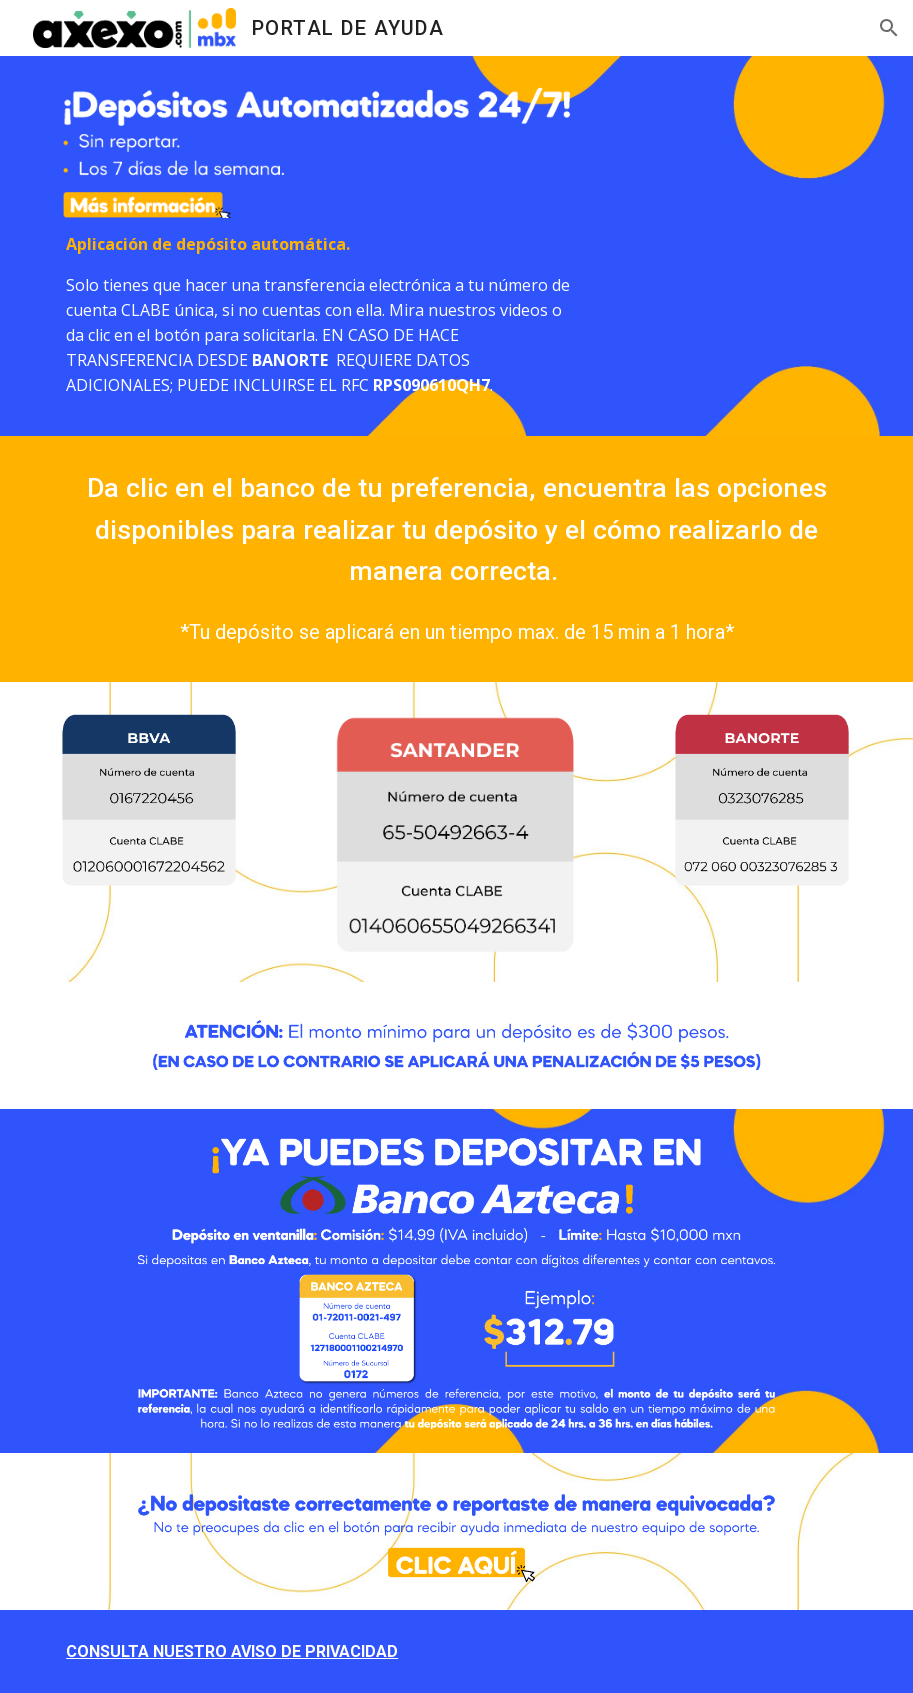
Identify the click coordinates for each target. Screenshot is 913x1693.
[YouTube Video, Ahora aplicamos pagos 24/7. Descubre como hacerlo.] (763, 191)
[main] (320, 315)
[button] (889, 28)
